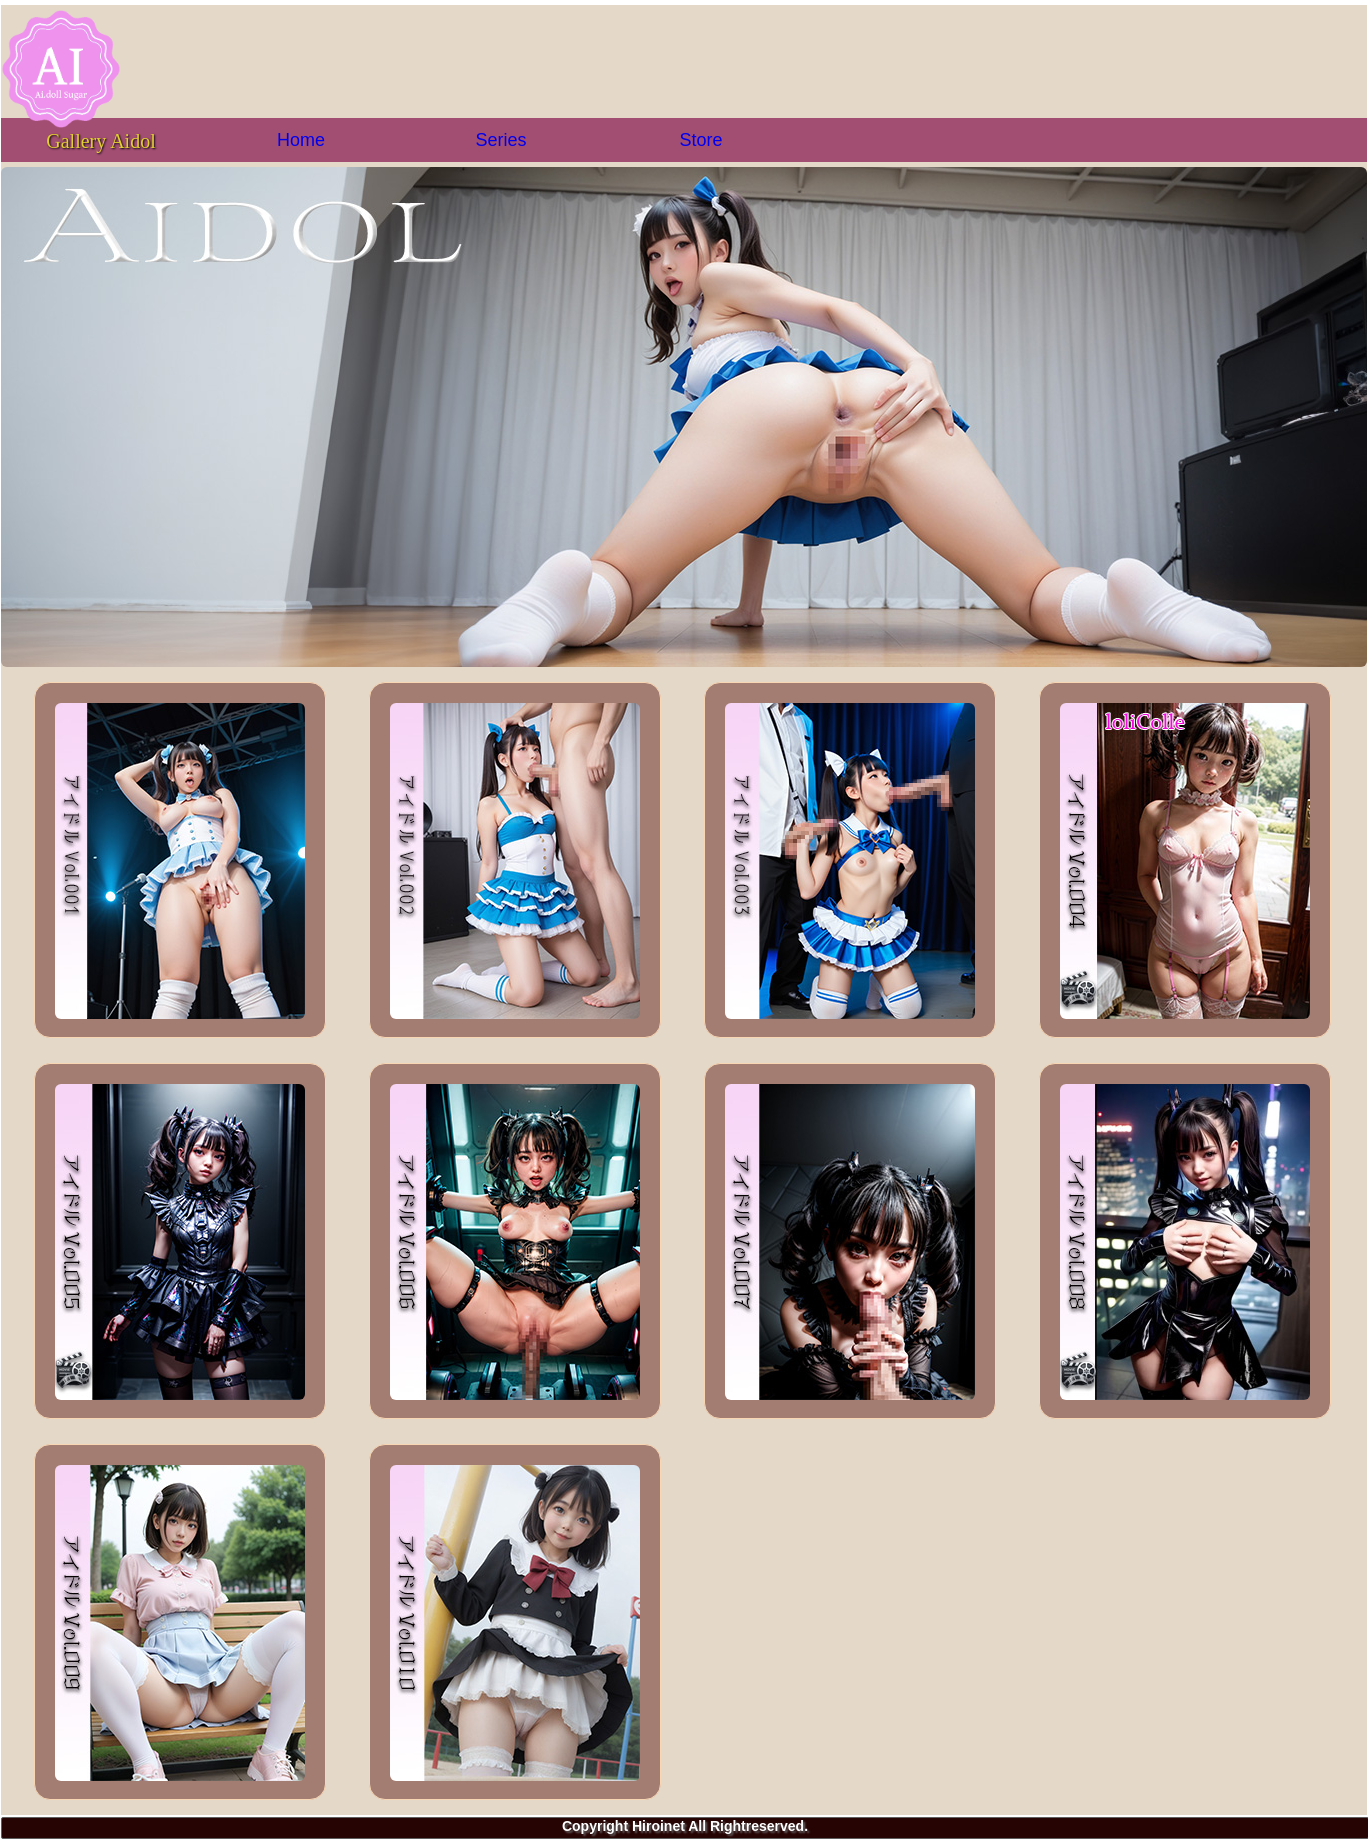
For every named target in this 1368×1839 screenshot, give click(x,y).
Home (301, 140)
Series (500, 140)
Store (700, 140)
